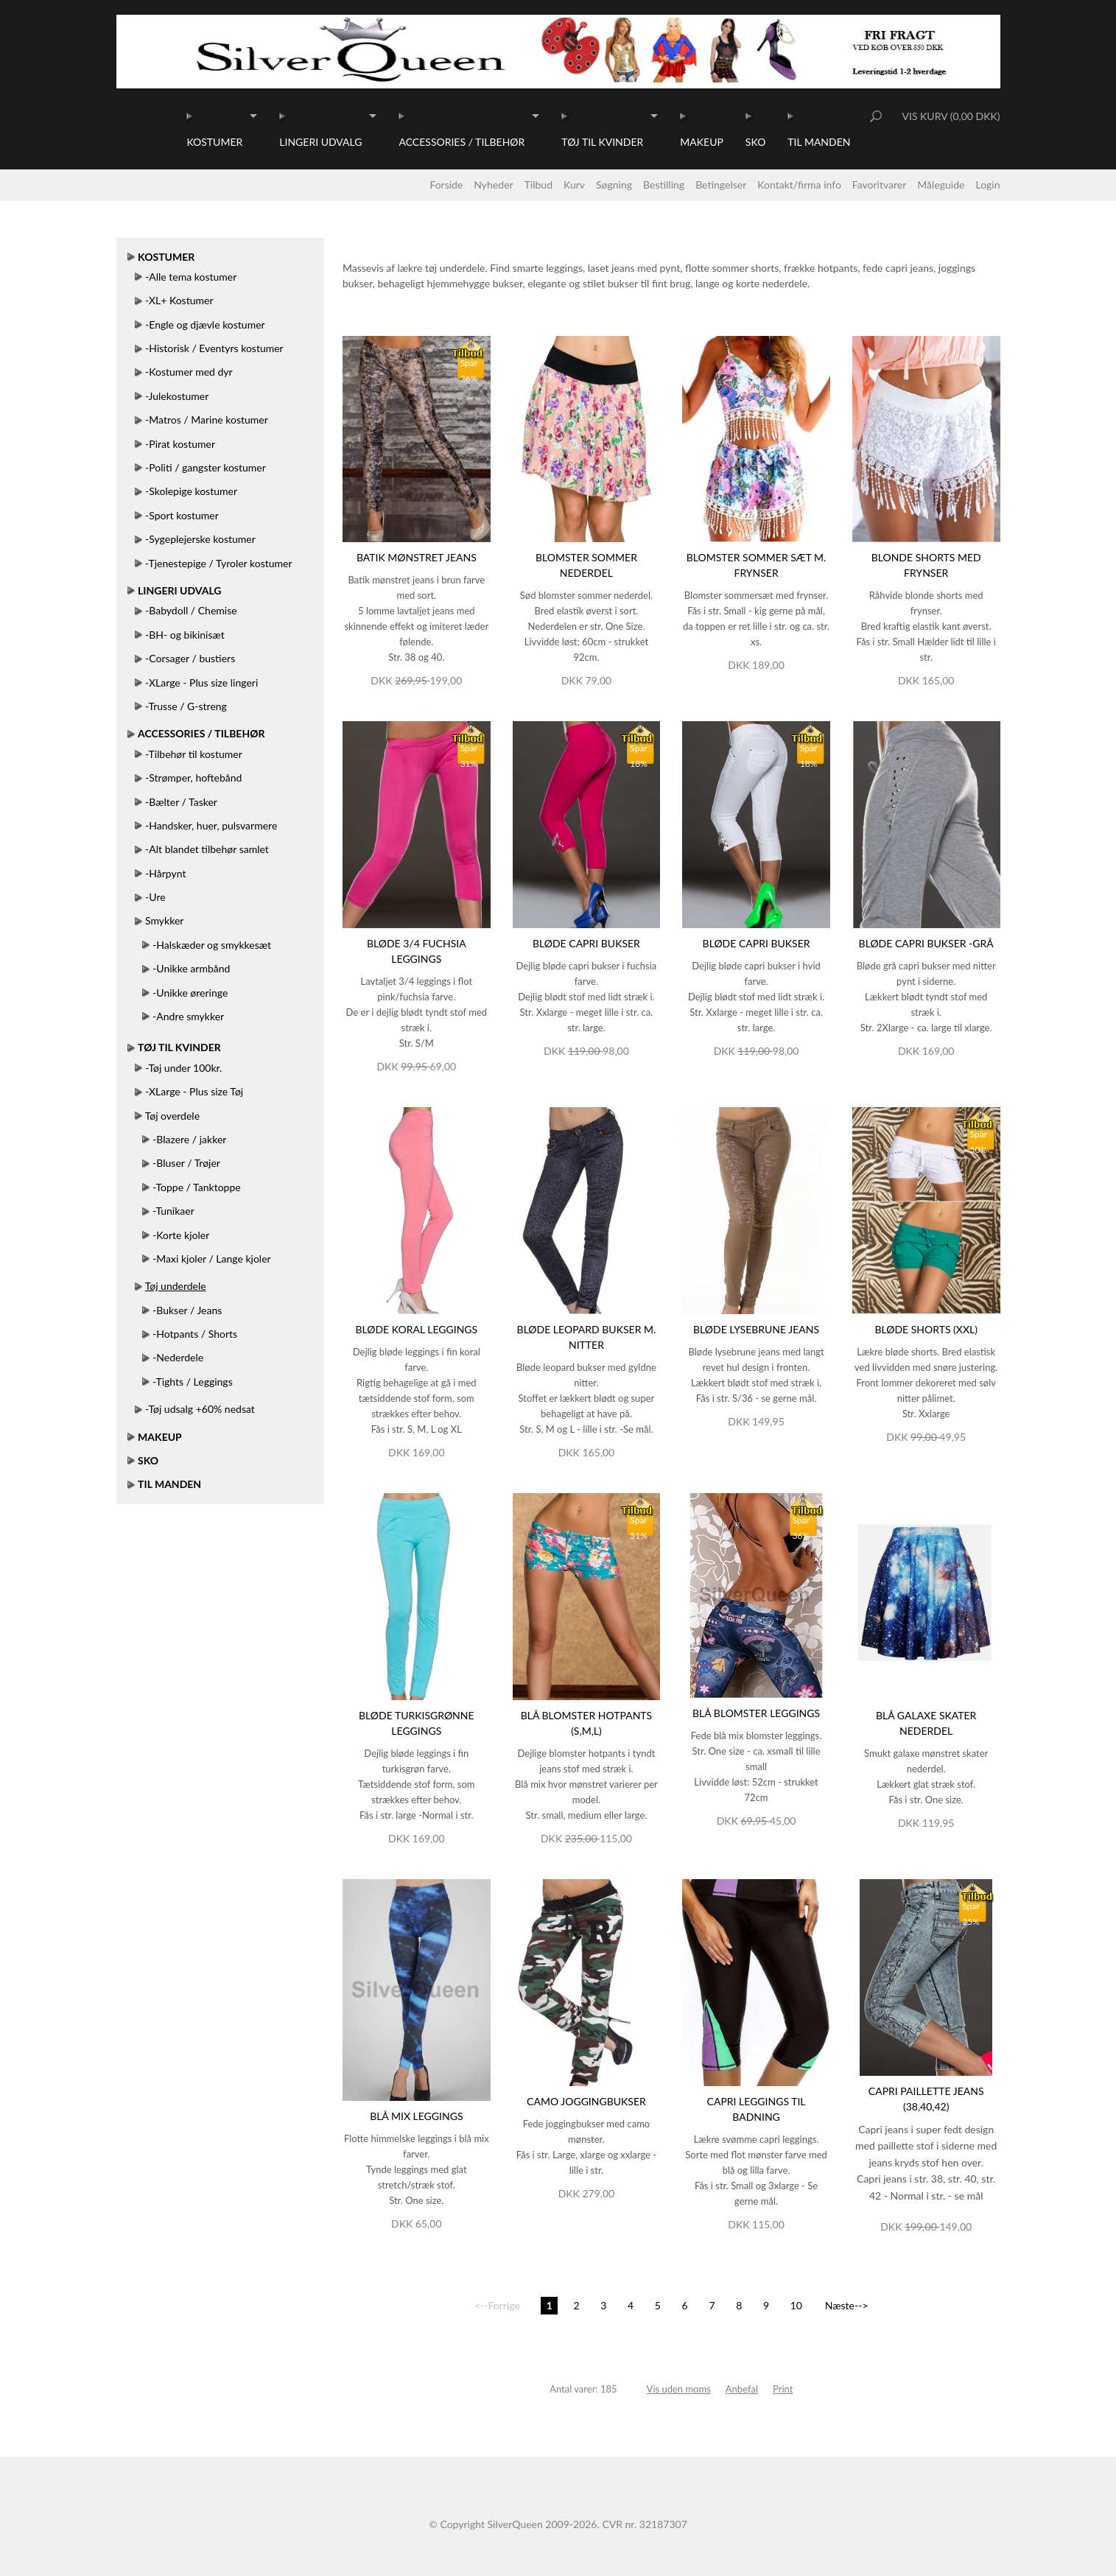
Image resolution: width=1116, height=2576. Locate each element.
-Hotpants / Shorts (194, 1333)
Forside (446, 184)
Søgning (614, 184)
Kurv (574, 184)
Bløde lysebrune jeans (756, 1329)
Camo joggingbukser (586, 2101)
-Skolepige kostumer (191, 491)
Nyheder (493, 184)
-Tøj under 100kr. (183, 1067)
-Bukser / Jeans (187, 1310)
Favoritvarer (879, 184)
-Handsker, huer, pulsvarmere (211, 825)
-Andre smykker (188, 1016)
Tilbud (538, 184)
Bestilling (663, 184)
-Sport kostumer (182, 515)
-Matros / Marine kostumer (206, 419)
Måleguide (940, 184)
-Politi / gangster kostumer (205, 467)
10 (796, 2305)
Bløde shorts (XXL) (925, 1329)
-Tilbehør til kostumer (193, 754)
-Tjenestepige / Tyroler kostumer (218, 563)
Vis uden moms (679, 2389)
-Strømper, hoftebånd (193, 777)
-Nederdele (177, 1357)
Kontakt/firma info (799, 184)
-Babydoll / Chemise (191, 610)
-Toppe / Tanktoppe (196, 1187)
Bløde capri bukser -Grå (926, 943)
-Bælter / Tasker (181, 802)
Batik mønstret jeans (417, 557)
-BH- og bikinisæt (185, 634)
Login (987, 184)
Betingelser (720, 184)
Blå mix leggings (416, 2116)
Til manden (818, 142)
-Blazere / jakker (189, 1139)
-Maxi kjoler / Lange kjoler (211, 1258)
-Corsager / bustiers (190, 658)
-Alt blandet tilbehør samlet (207, 849)
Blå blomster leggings (756, 1713)
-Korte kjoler (180, 1235)
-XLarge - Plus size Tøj (194, 1091)
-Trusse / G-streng (186, 706)
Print (783, 2389)
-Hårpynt (165, 873)
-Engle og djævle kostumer (205, 324)
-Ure (155, 897)
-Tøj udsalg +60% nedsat (200, 1409)
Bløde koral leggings (416, 1329)
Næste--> (846, 2305)
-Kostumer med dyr (189, 371)
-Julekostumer (176, 396)
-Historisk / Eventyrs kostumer (214, 348)
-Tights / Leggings (192, 1381)
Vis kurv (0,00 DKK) (951, 116)
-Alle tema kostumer (190, 276)
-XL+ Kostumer (179, 300)
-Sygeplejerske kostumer (200, 539)
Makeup (701, 142)
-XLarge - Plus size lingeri (201, 682)
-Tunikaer (173, 1210)
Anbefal (742, 2389)
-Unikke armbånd (191, 968)
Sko (755, 142)
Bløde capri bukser (586, 943)
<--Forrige (497, 2305)
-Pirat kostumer (180, 444)
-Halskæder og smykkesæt (211, 944)
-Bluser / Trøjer (186, 1163)
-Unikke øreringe (190, 992)
